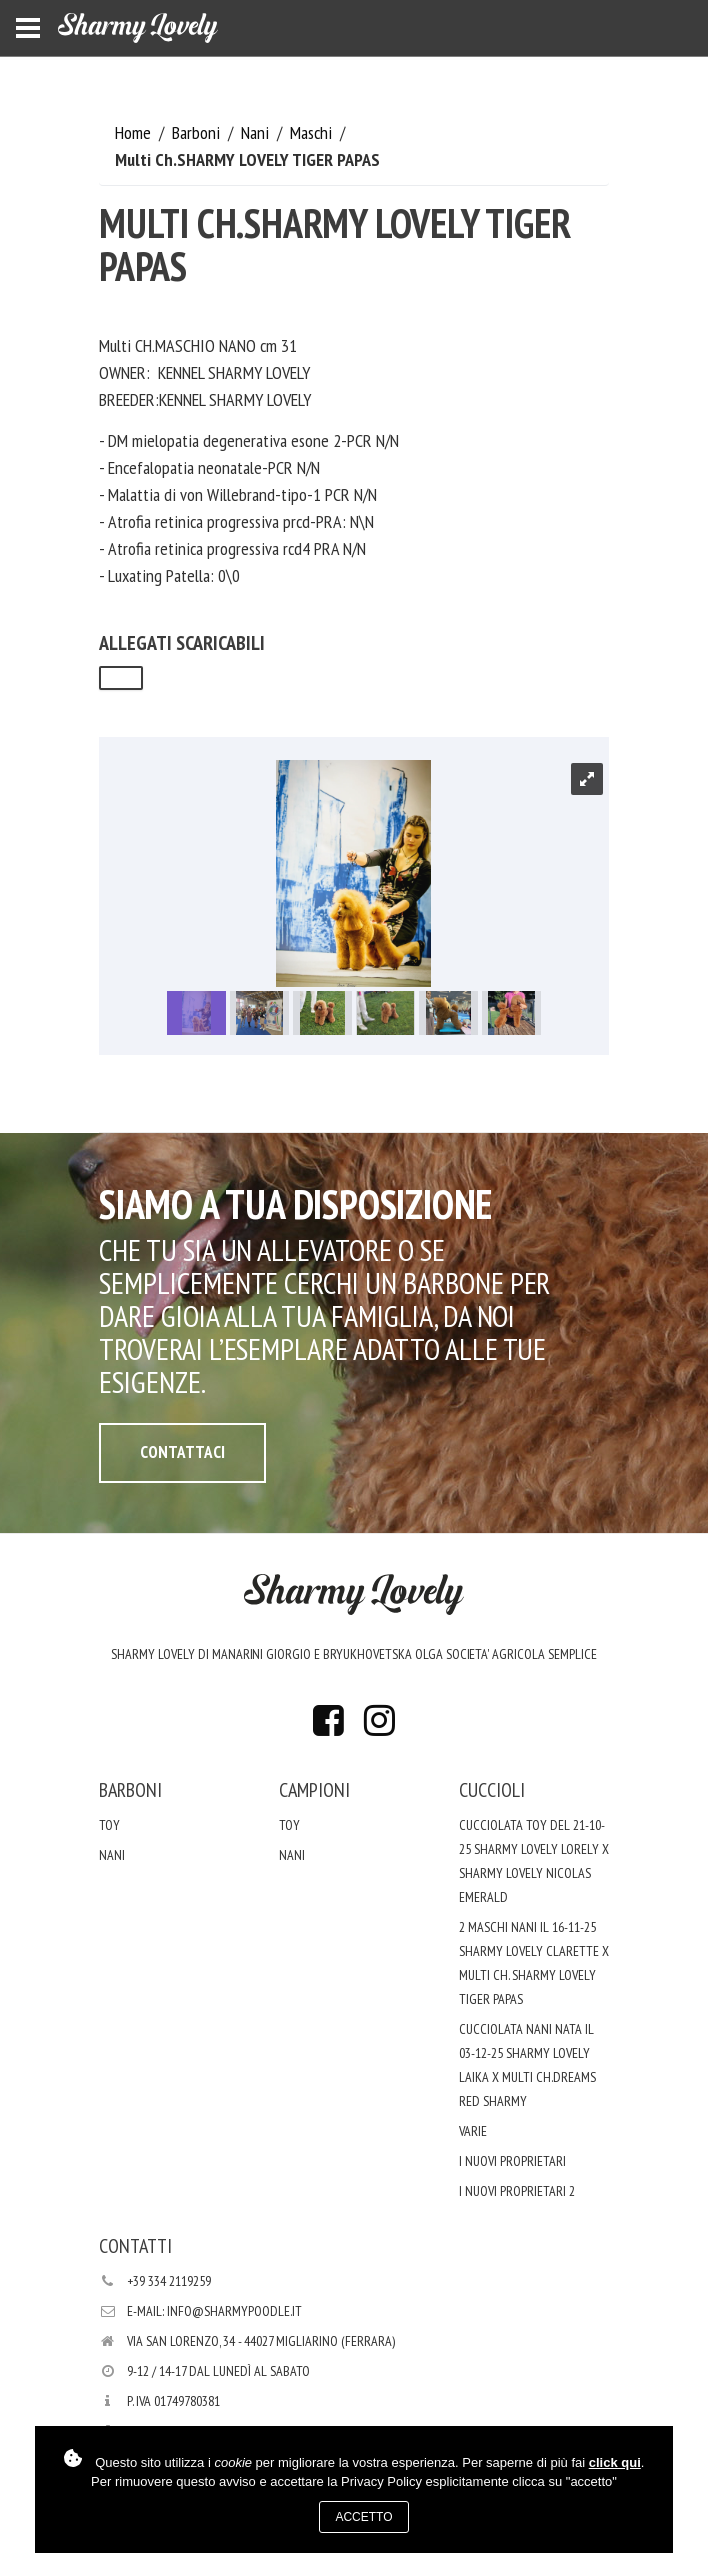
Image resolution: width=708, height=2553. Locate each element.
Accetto (363, 2517)
